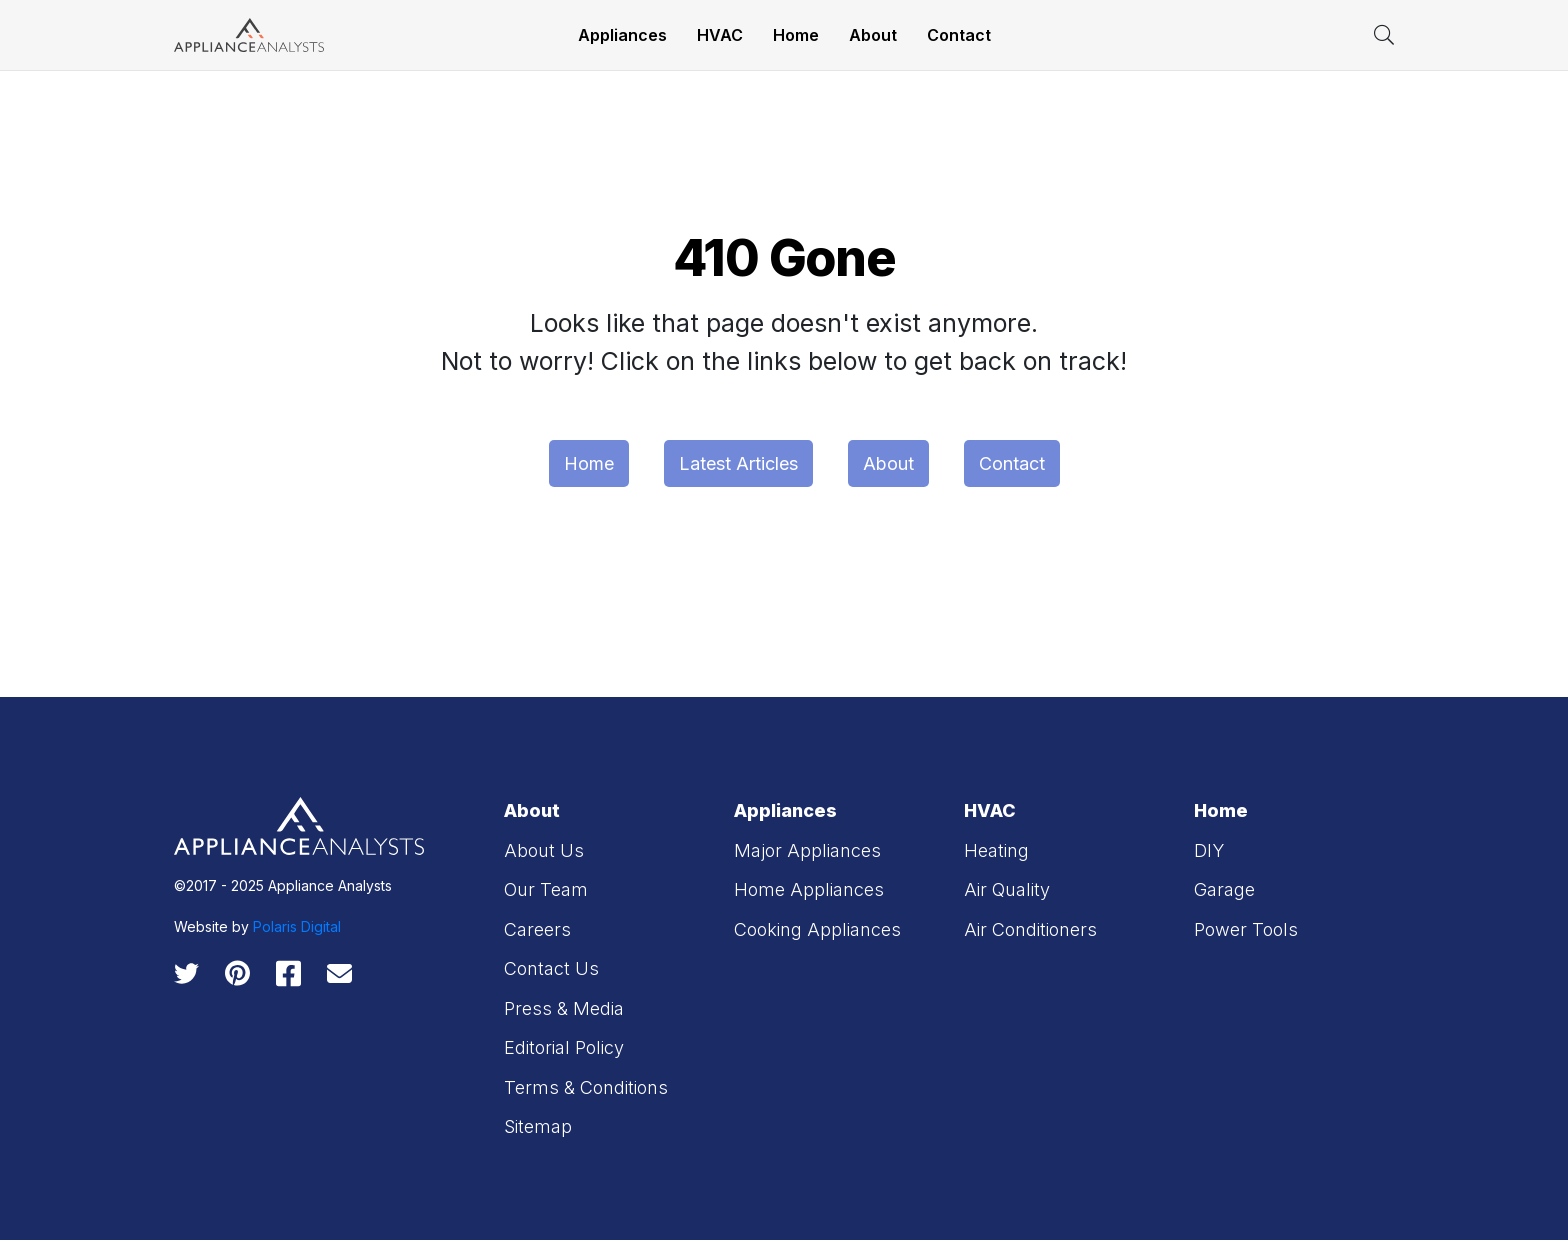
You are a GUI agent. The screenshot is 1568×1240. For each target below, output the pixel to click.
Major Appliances (807, 850)
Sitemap (538, 1126)
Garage (1224, 889)
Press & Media (564, 1008)
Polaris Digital (297, 926)
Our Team (546, 889)
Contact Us (551, 968)
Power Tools (1246, 929)
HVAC (720, 35)
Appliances (622, 35)
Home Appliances (809, 889)
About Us (544, 850)
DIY (1209, 850)
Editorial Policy (564, 1047)
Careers (537, 929)
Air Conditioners (1030, 929)
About (873, 35)
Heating (996, 850)
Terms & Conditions (586, 1087)
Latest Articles (738, 463)
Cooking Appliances (817, 929)
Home (796, 35)
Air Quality (1007, 889)
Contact (959, 35)
